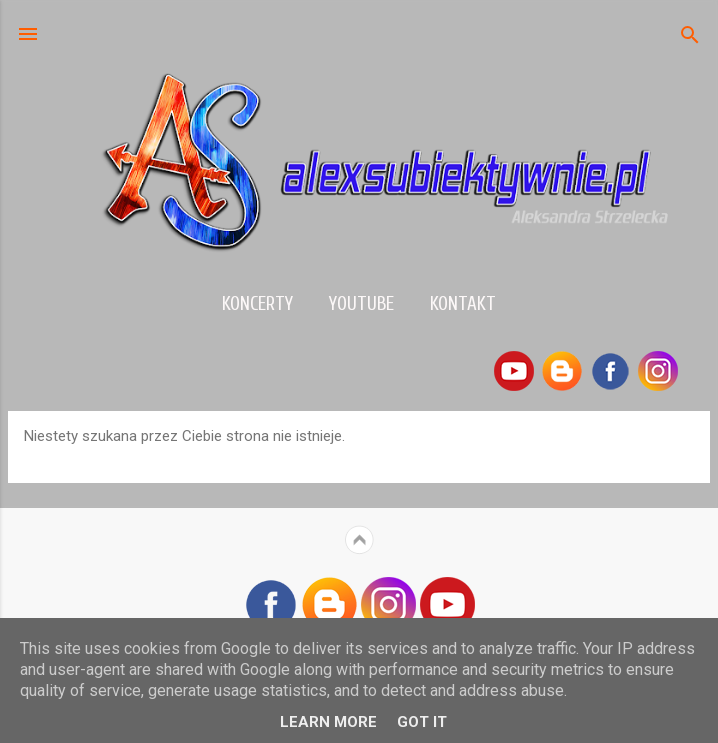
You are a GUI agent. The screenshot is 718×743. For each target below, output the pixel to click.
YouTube (361, 304)
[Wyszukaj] (690, 36)
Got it (422, 722)
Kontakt (463, 304)
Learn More (328, 722)
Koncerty (257, 304)
